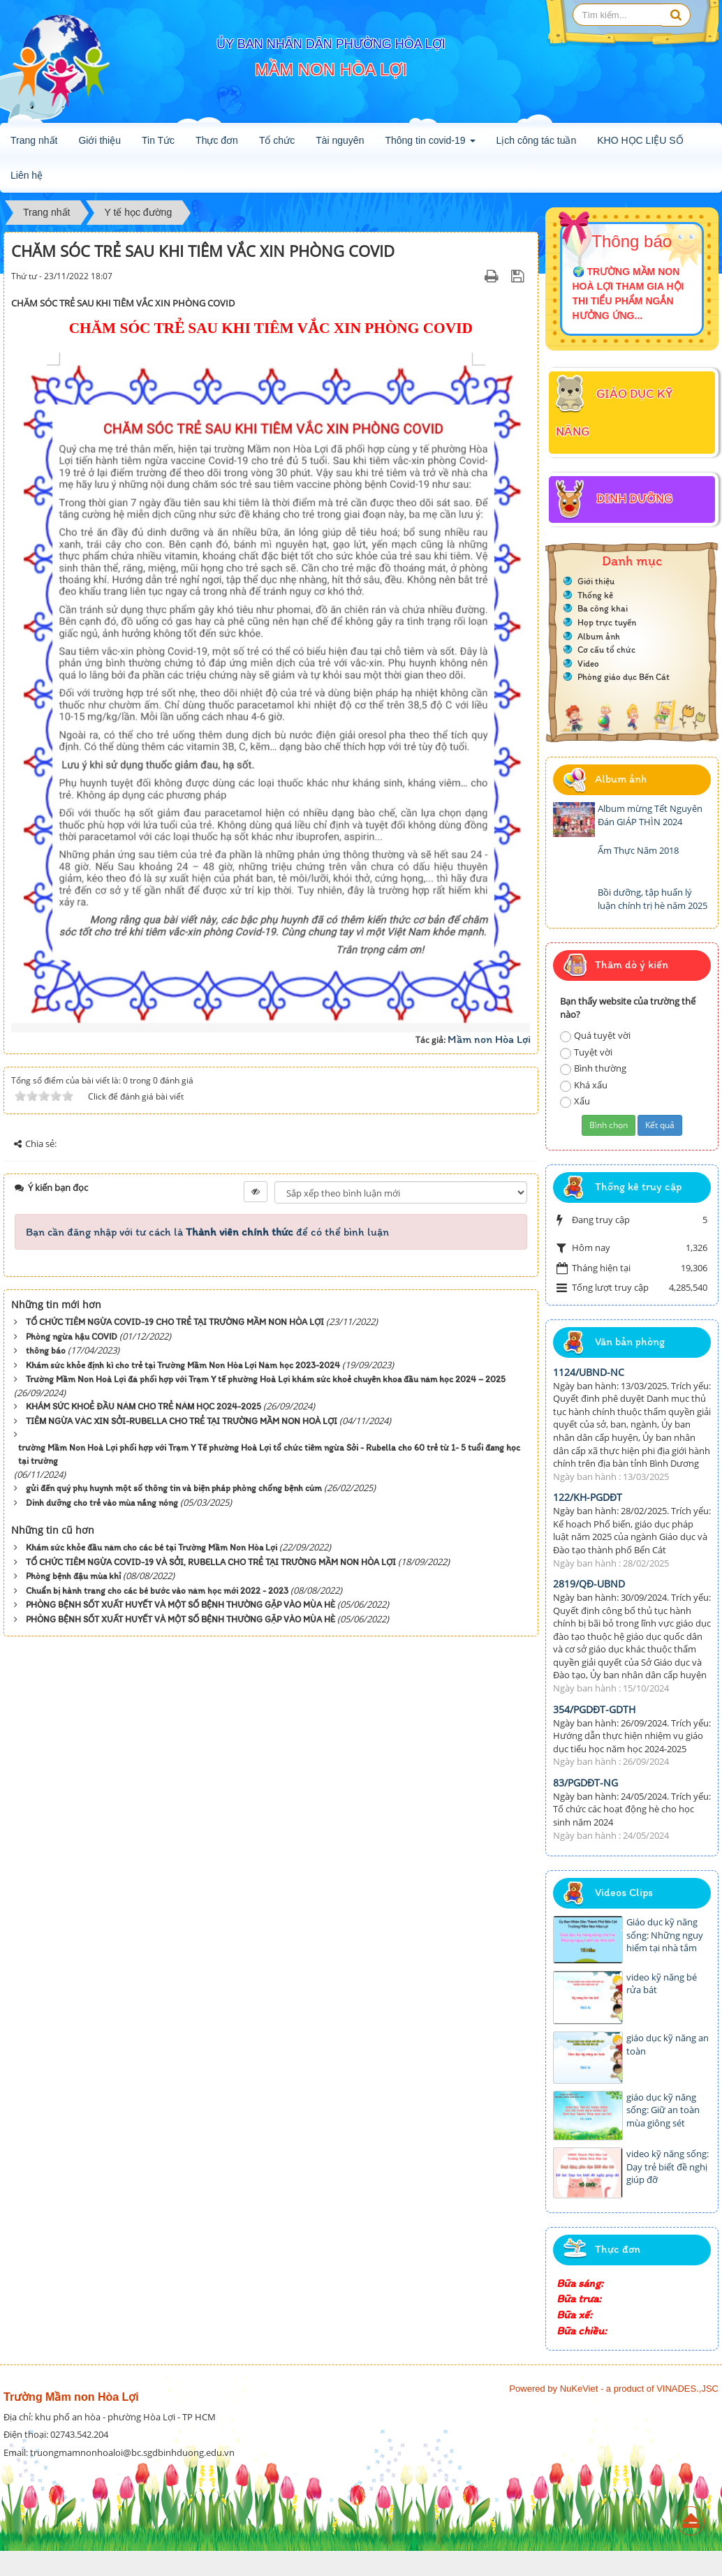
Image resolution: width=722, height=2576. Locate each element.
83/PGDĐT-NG (585, 1782)
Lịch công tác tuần (536, 140)
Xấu (575, 1101)
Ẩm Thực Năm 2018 (638, 850)
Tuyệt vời (586, 1052)
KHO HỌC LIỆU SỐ (640, 140)
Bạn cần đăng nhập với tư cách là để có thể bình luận (207, 1231)
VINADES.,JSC (687, 2388)
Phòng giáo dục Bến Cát (623, 677)
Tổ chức (277, 140)
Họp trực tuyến (606, 622)
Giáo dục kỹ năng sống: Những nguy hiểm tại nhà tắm (664, 1935)
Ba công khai (602, 608)
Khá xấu (583, 1085)
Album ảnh (598, 636)
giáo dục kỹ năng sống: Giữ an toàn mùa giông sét (663, 2110)
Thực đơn (217, 140)
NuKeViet (579, 2388)
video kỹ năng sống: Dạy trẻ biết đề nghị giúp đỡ (667, 2166)
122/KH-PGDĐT (587, 1497)
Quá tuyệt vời (595, 1035)
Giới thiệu (99, 140)
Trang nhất (33, 140)
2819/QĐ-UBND (589, 1583)
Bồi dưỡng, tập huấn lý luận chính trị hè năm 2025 (652, 899)
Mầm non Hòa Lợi (489, 1039)
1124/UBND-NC (588, 1372)
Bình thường (593, 1068)
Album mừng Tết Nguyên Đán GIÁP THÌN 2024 (650, 815)
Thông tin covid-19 (430, 144)
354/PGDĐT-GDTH (594, 1709)
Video (588, 663)
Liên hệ (26, 175)
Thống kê (595, 595)
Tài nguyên (340, 140)
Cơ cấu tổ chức (606, 649)
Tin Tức (158, 140)
